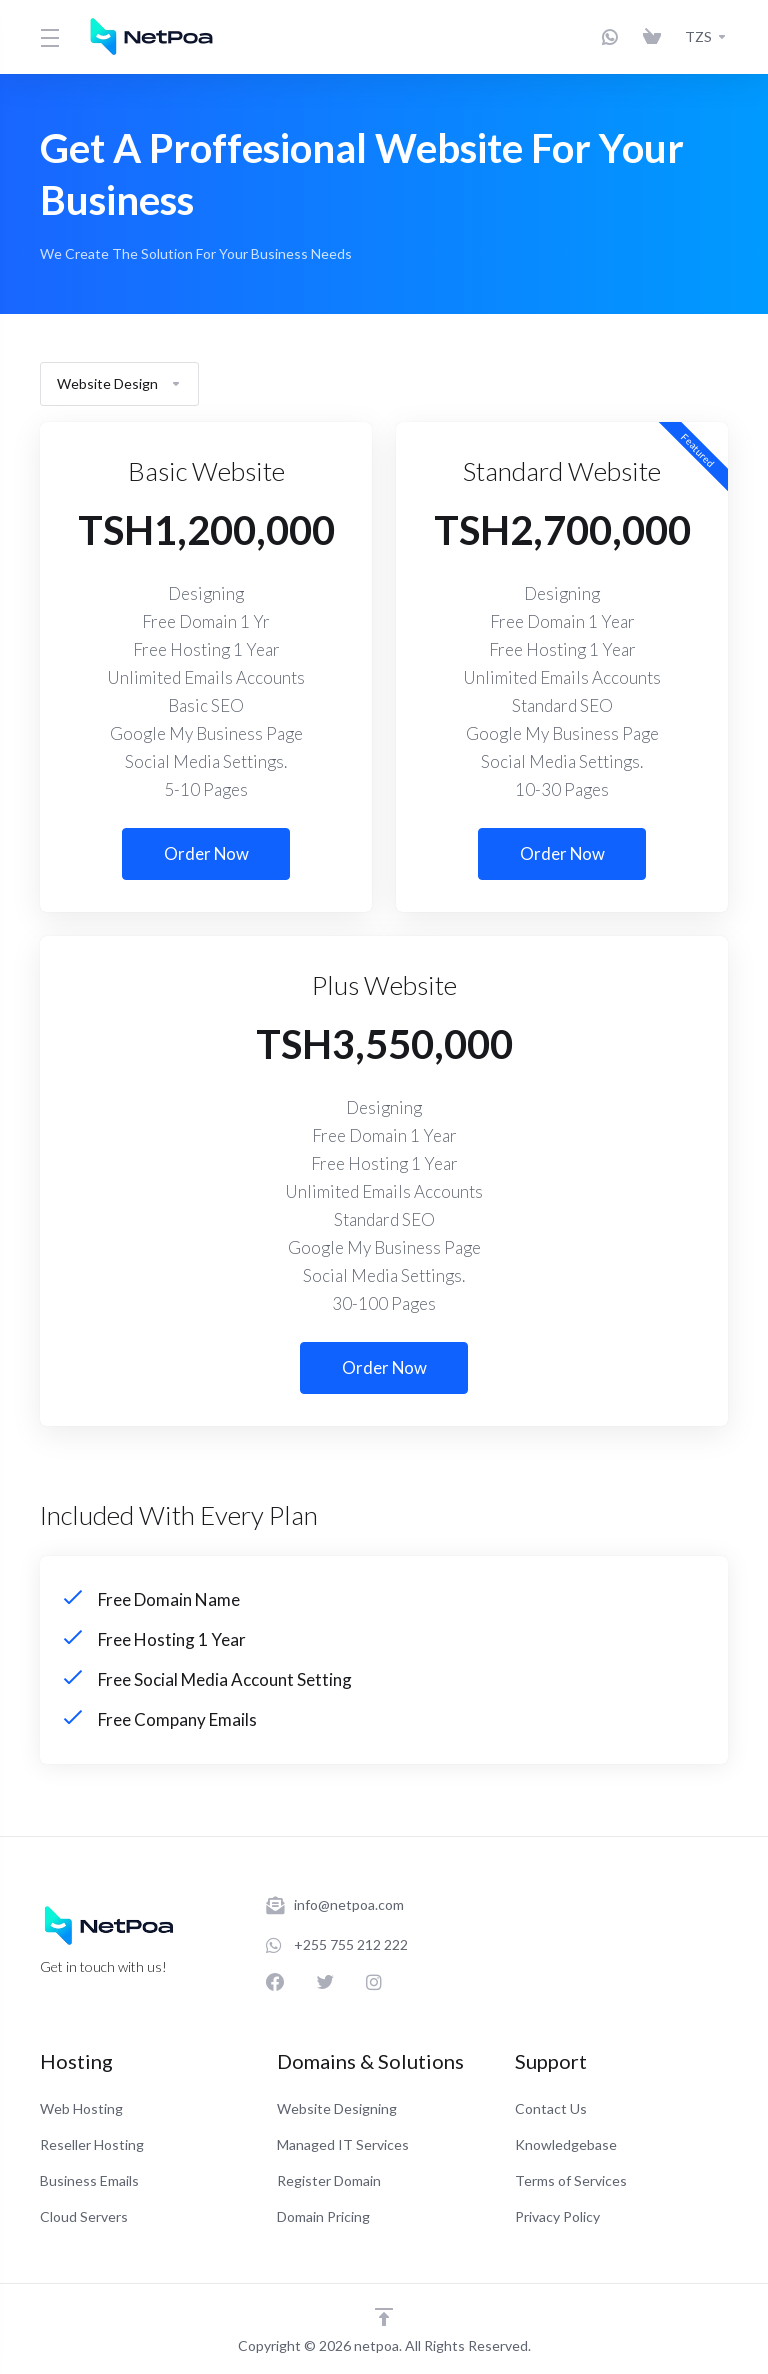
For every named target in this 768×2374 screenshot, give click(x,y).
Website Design (119, 383)
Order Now (206, 853)
